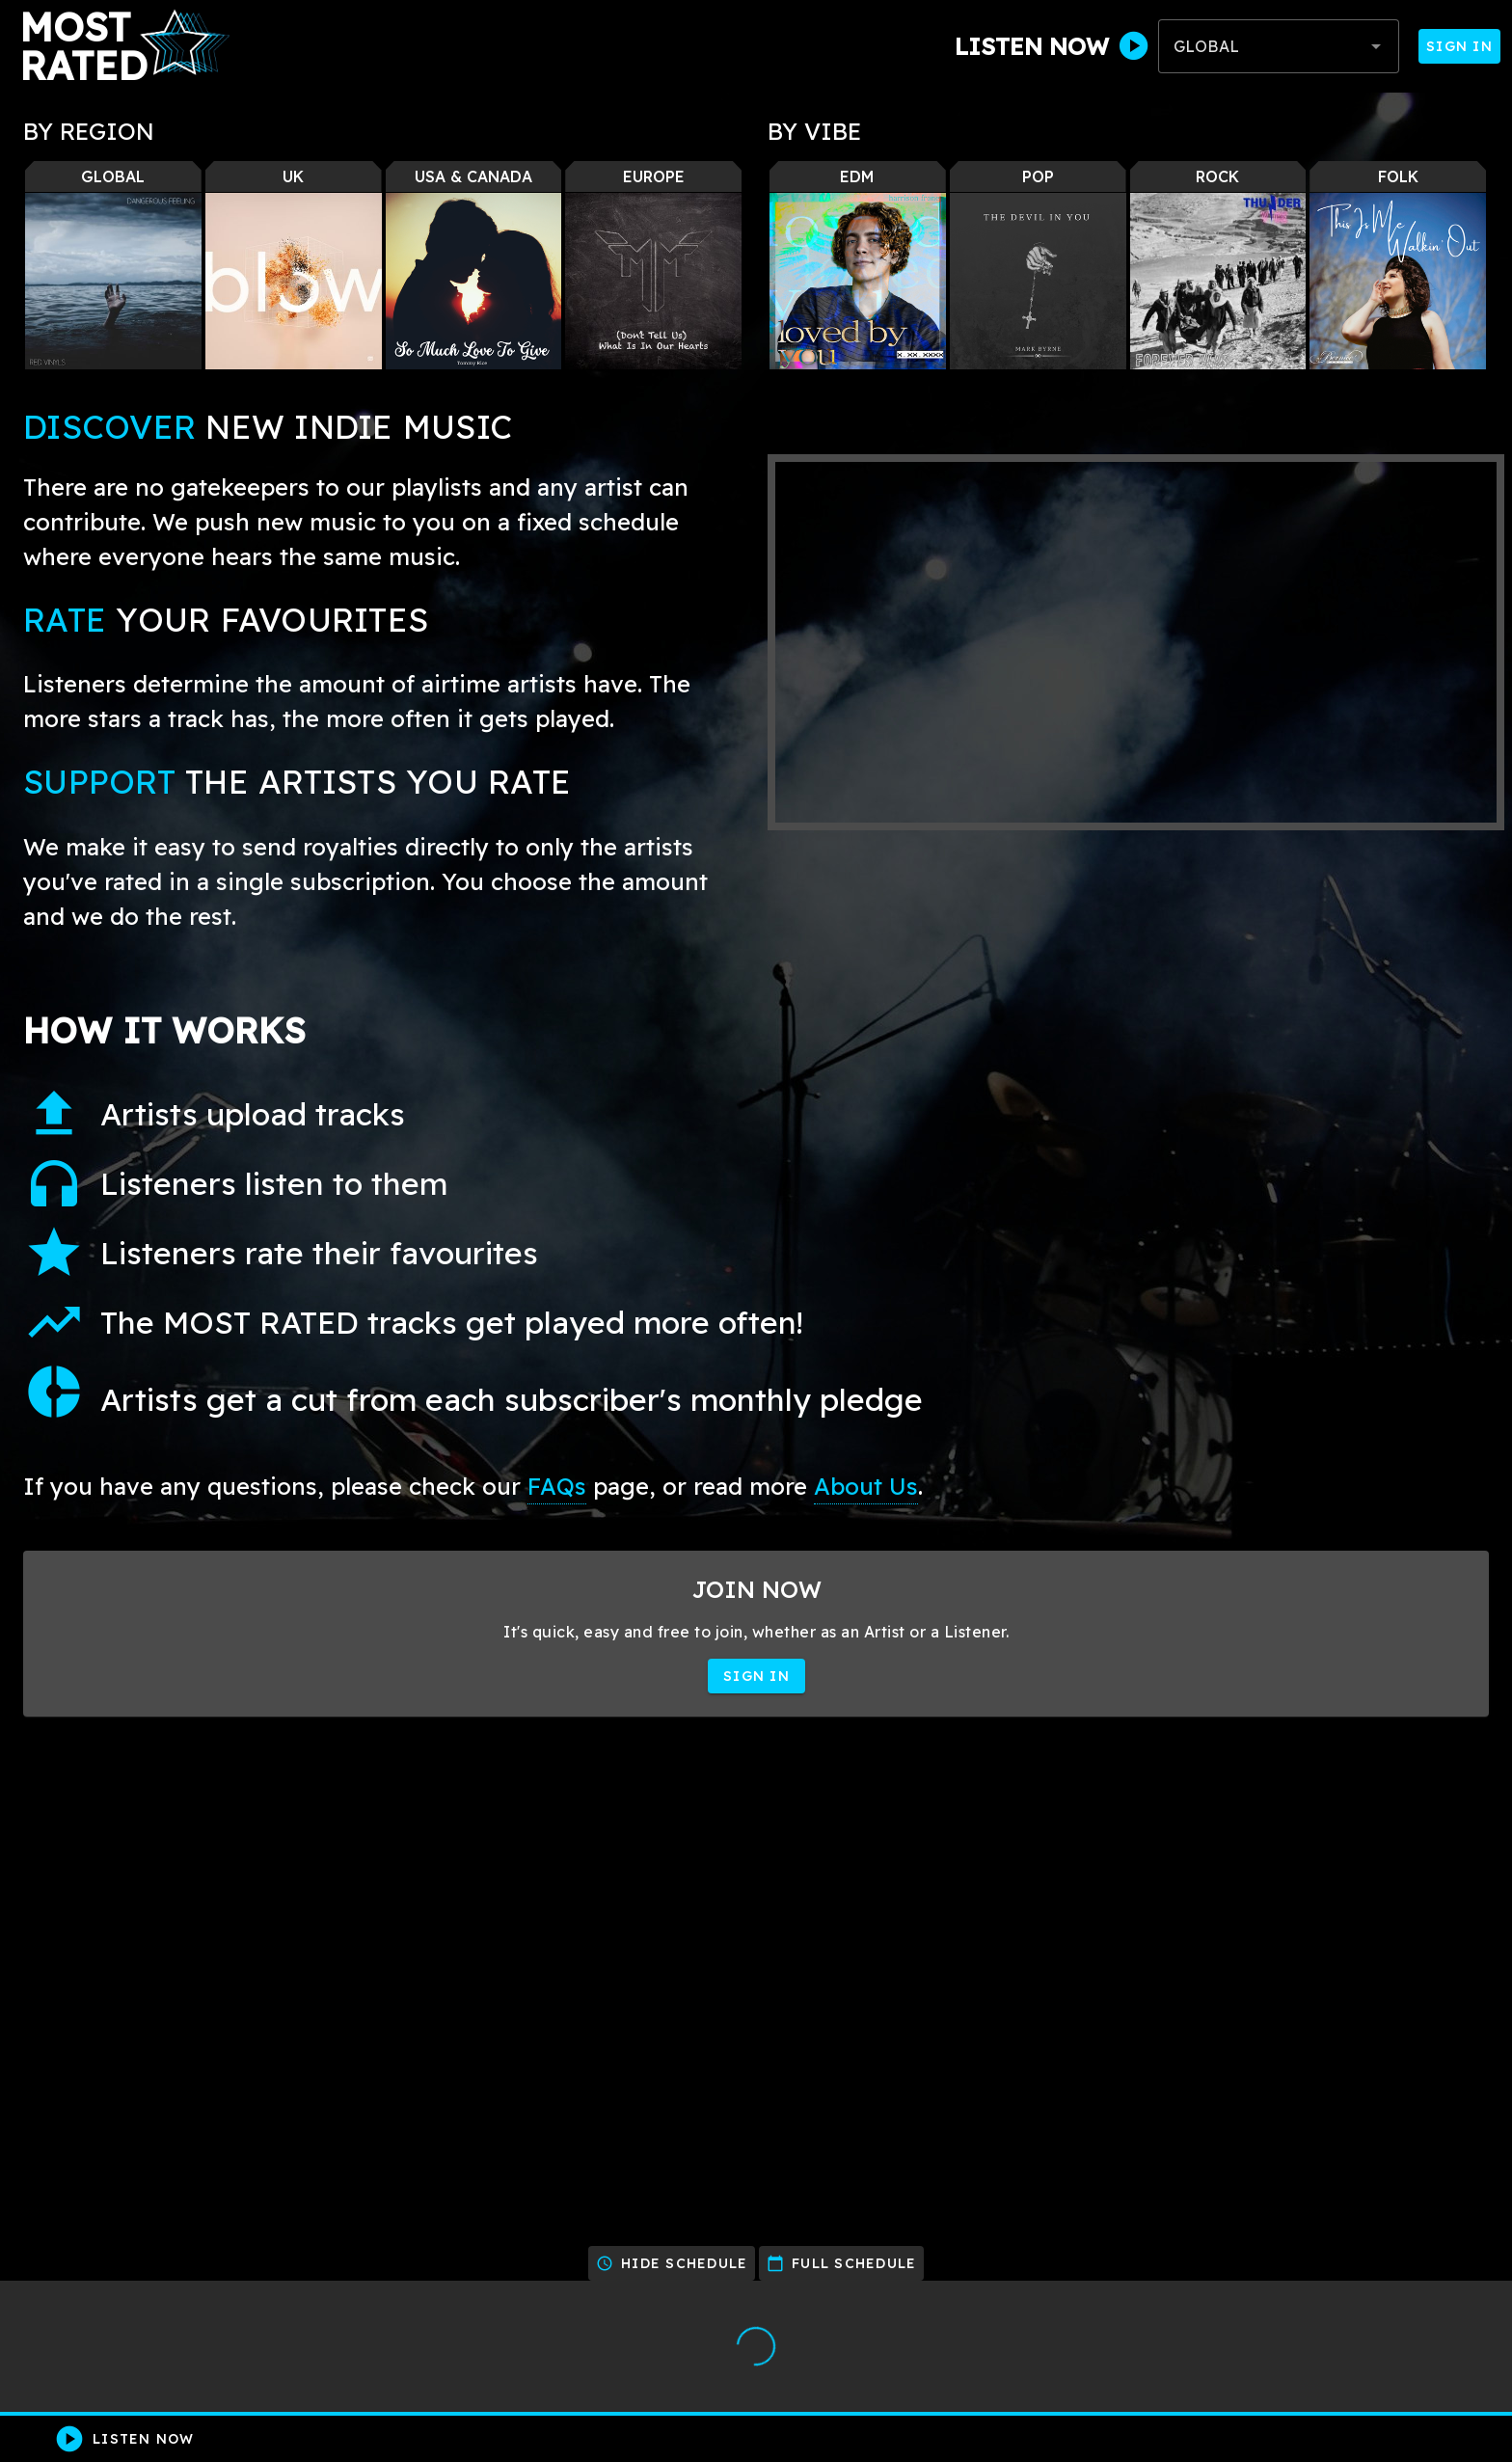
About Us (866, 1486)
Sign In (1459, 46)
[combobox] (1278, 46)
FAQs (556, 1486)
